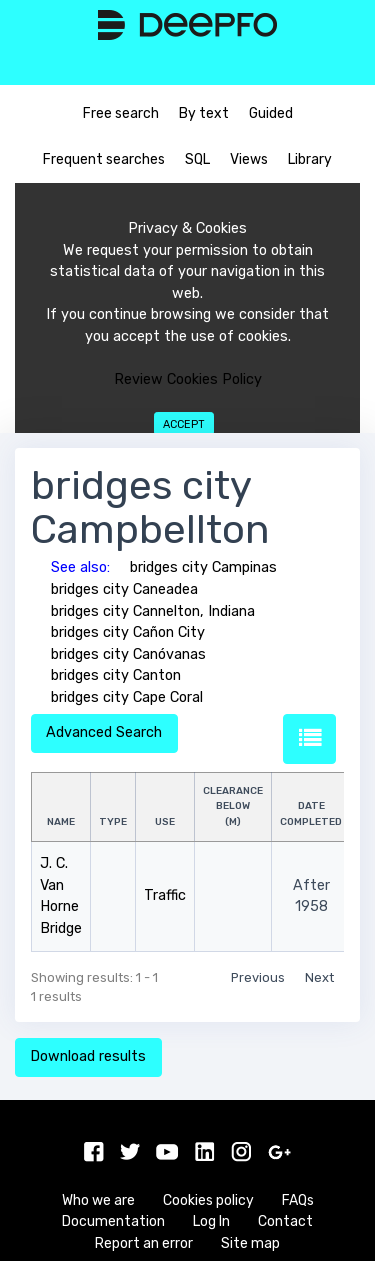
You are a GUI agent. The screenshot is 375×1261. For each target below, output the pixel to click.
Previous (258, 977)
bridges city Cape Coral (127, 697)
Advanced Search (104, 732)
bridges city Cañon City (128, 632)
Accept (184, 424)
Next (319, 977)
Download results (88, 1056)
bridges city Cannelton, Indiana (153, 611)
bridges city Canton (116, 675)
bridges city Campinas (203, 567)
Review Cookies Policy (188, 379)
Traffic (165, 895)
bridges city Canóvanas (128, 654)
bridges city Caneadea (124, 589)
